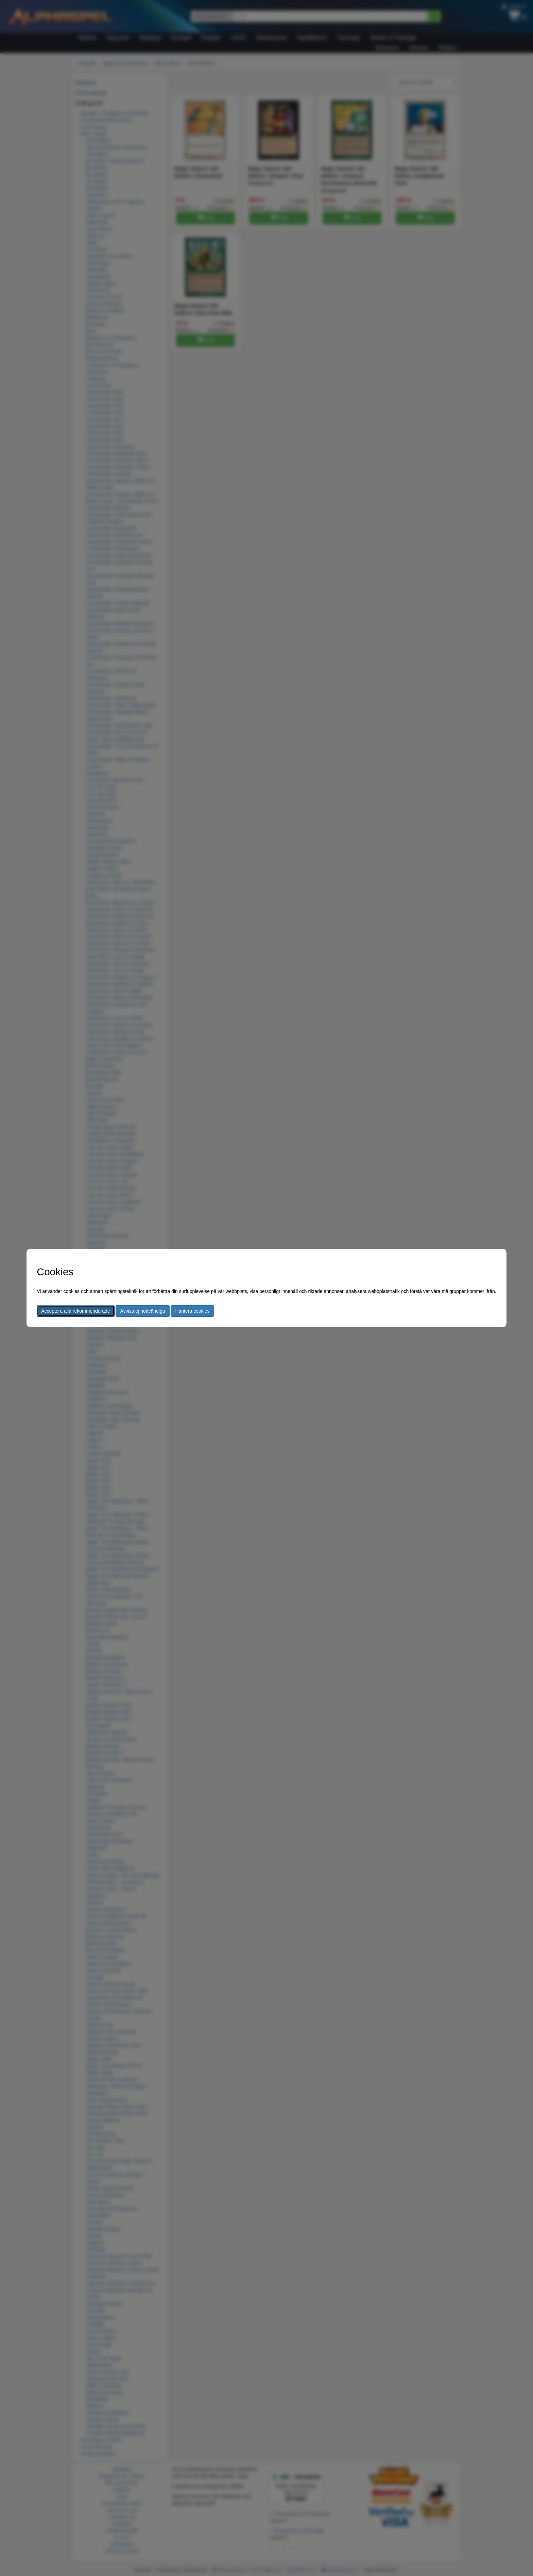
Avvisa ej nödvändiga (142, 1311)
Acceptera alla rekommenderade (75, 1311)
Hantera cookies (192, 1311)
